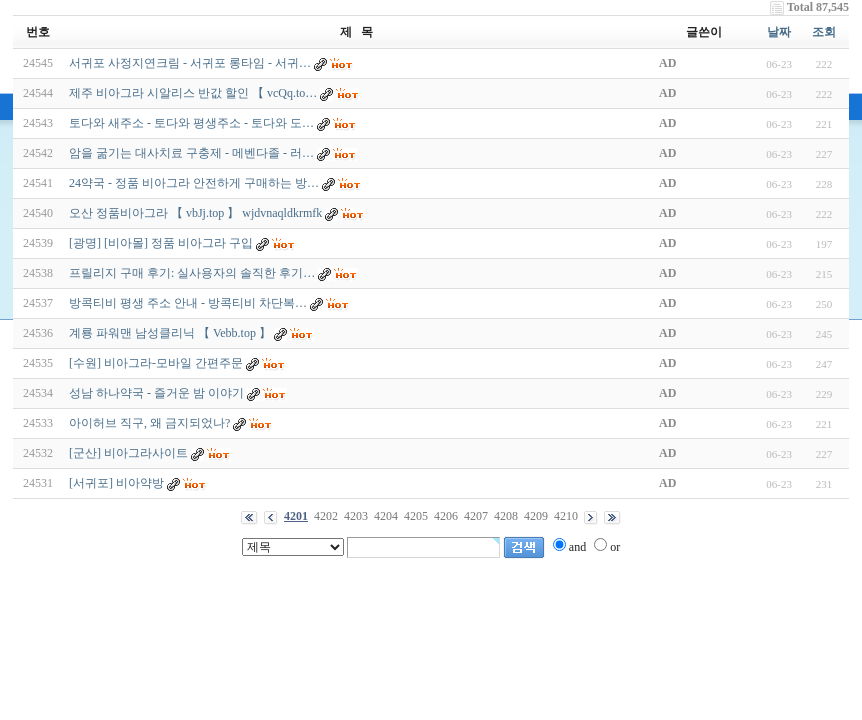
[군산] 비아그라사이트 (128, 453)
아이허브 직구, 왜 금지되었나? (149, 423)
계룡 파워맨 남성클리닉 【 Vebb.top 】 (170, 333)
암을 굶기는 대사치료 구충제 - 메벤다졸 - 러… (191, 153)
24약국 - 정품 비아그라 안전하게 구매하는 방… (194, 183)
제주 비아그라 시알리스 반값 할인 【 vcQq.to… (193, 93)
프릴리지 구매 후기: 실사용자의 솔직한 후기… (192, 273)
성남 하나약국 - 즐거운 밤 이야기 (156, 393)
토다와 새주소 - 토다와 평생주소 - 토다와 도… (191, 123)
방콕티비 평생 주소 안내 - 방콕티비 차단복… (188, 303)
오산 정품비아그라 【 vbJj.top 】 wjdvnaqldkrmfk (195, 213)
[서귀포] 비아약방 (116, 483)
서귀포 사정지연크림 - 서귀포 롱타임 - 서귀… (190, 63)
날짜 (779, 32)
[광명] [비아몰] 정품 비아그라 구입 (161, 243)
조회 (824, 32)
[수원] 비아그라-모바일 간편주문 (156, 363)
